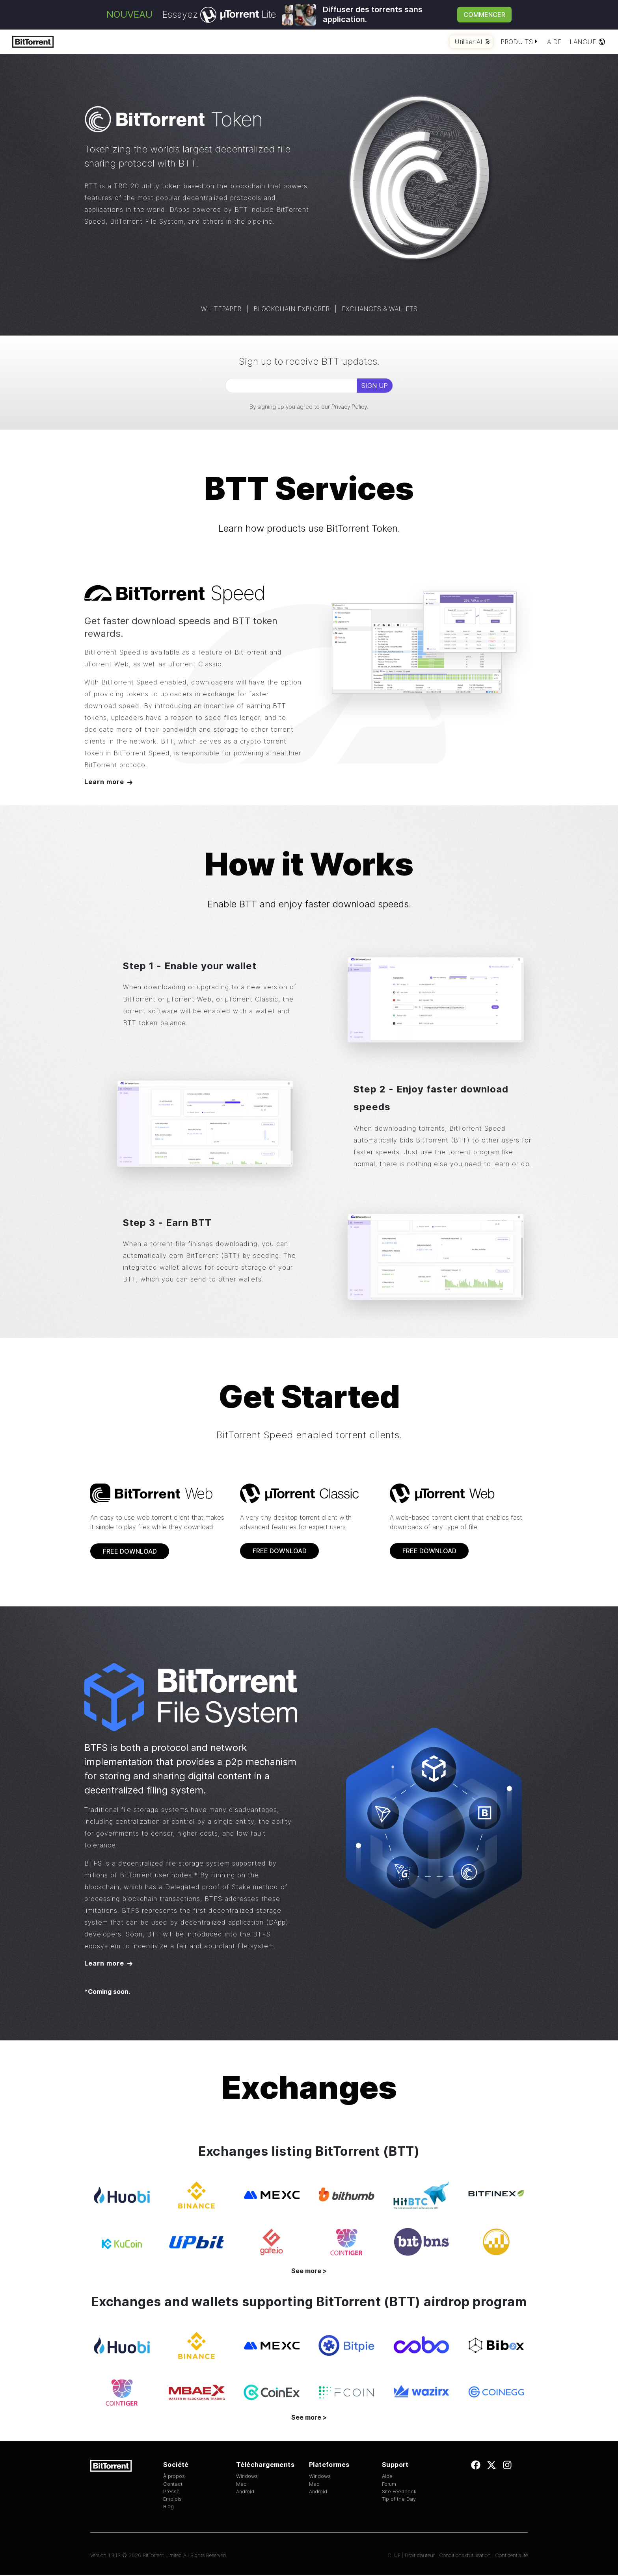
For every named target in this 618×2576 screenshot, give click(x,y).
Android (245, 2492)
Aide (554, 42)
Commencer (484, 15)
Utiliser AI (472, 42)
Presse (171, 2492)
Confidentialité (511, 2556)
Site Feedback (399, 2492)
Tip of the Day (399, 2500)
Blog (168, 2508)
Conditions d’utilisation (465, 2556)
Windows (247, 2477)
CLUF (393, 2556)
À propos (174, 2477)
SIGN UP (374, 385)
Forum (389, 2485)
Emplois (172, 2500)
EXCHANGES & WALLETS (379, 309)
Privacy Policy (349, 406)
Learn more (104, 782)
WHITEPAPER (221, 309)
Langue (588, 42)
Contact (172, 2485)
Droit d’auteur (420, 2556)
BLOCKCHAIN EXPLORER (291, 309)
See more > (309, 2272)
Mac (241, 2485)
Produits (520, 42)
